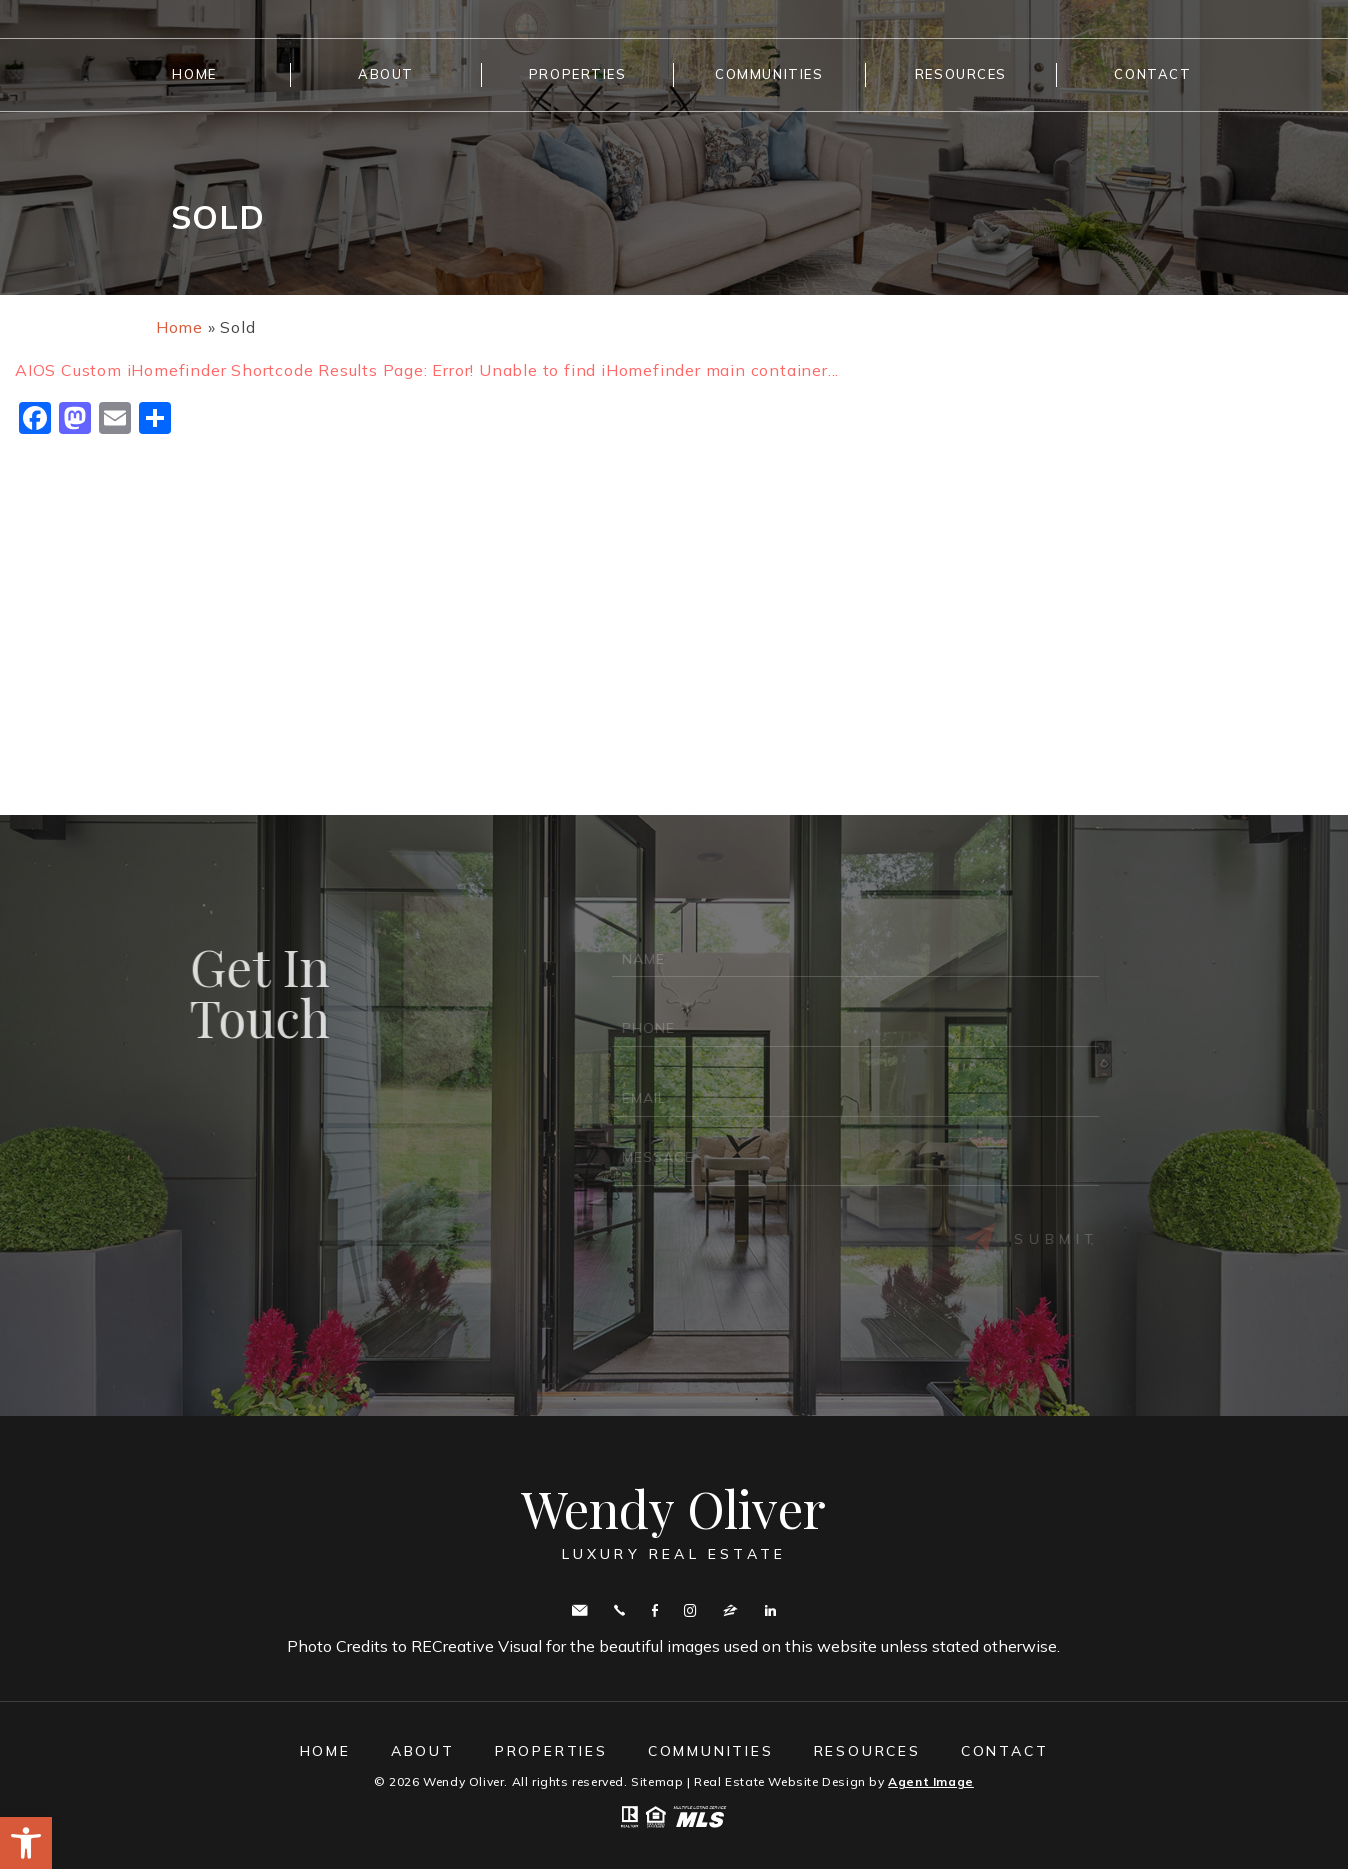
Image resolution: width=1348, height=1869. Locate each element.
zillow (730, 1610)
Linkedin (770, 1610)
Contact (1152, 74)
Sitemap (657, 1781)
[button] (26, 1843)
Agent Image (931, 1781)
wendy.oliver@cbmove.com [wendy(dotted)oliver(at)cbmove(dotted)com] (579, 1610)
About (386, 74)
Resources (961, 74)
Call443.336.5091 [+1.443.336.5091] (619, 1610)
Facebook (655, 1610)
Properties (578, 74)
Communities (769, 74)
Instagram (690, 1610)
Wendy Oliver (673, 1522)
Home (194, 74)
